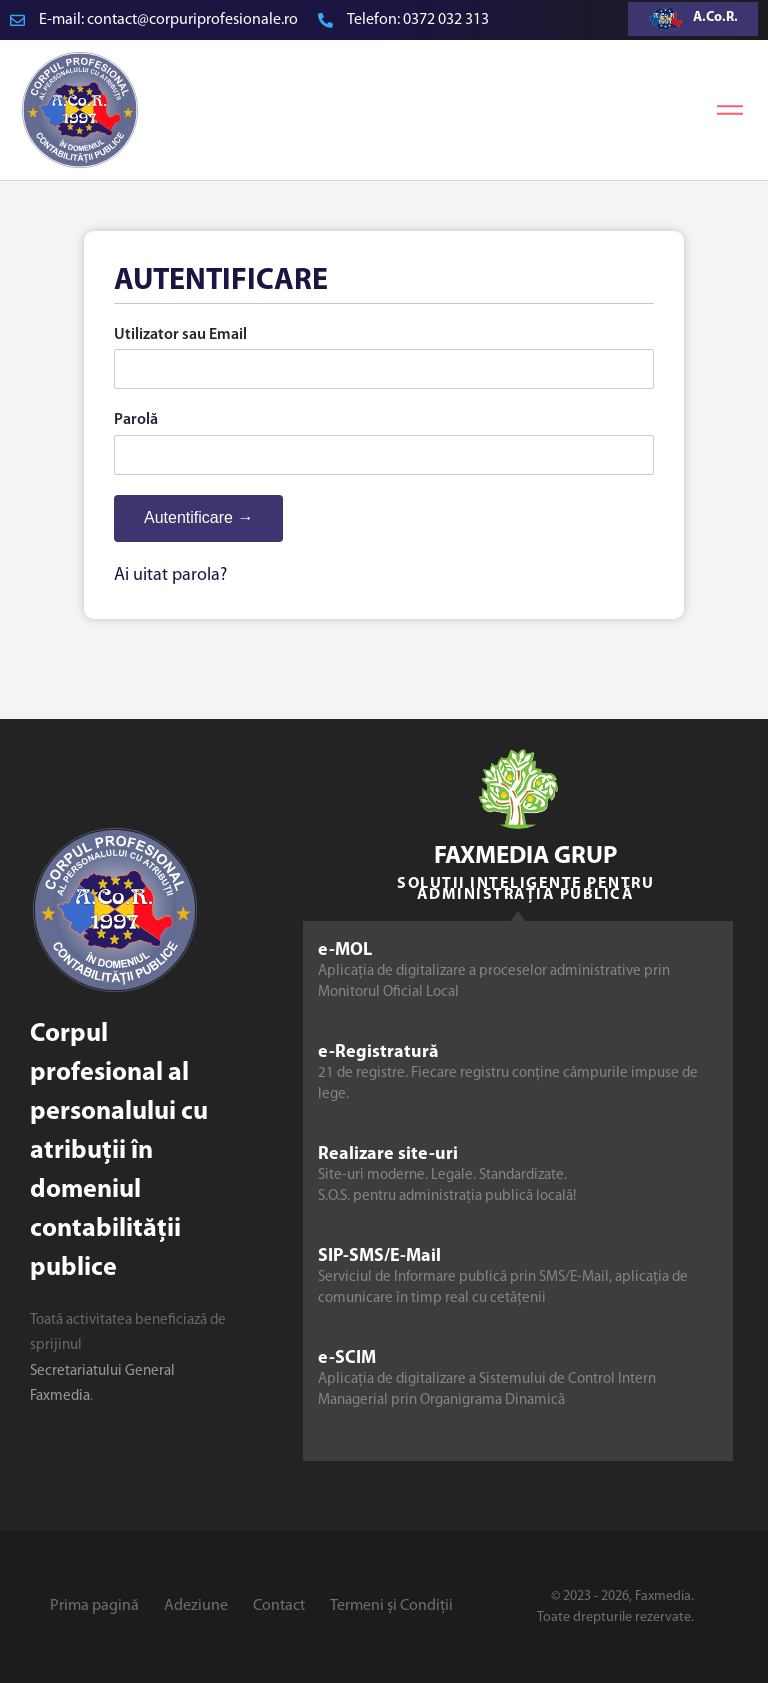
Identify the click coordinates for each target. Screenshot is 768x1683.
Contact (279, 1606)
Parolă (136, 420)
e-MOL (345, 950)
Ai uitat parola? (170, 575)
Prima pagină (94, 1606)
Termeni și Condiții (391, 1606)
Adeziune (196, 1606)
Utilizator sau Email (180, 335)
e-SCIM (347, 1358)
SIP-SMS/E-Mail (379, 1256)
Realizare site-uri (388, 1154)
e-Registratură (378, 1052)
